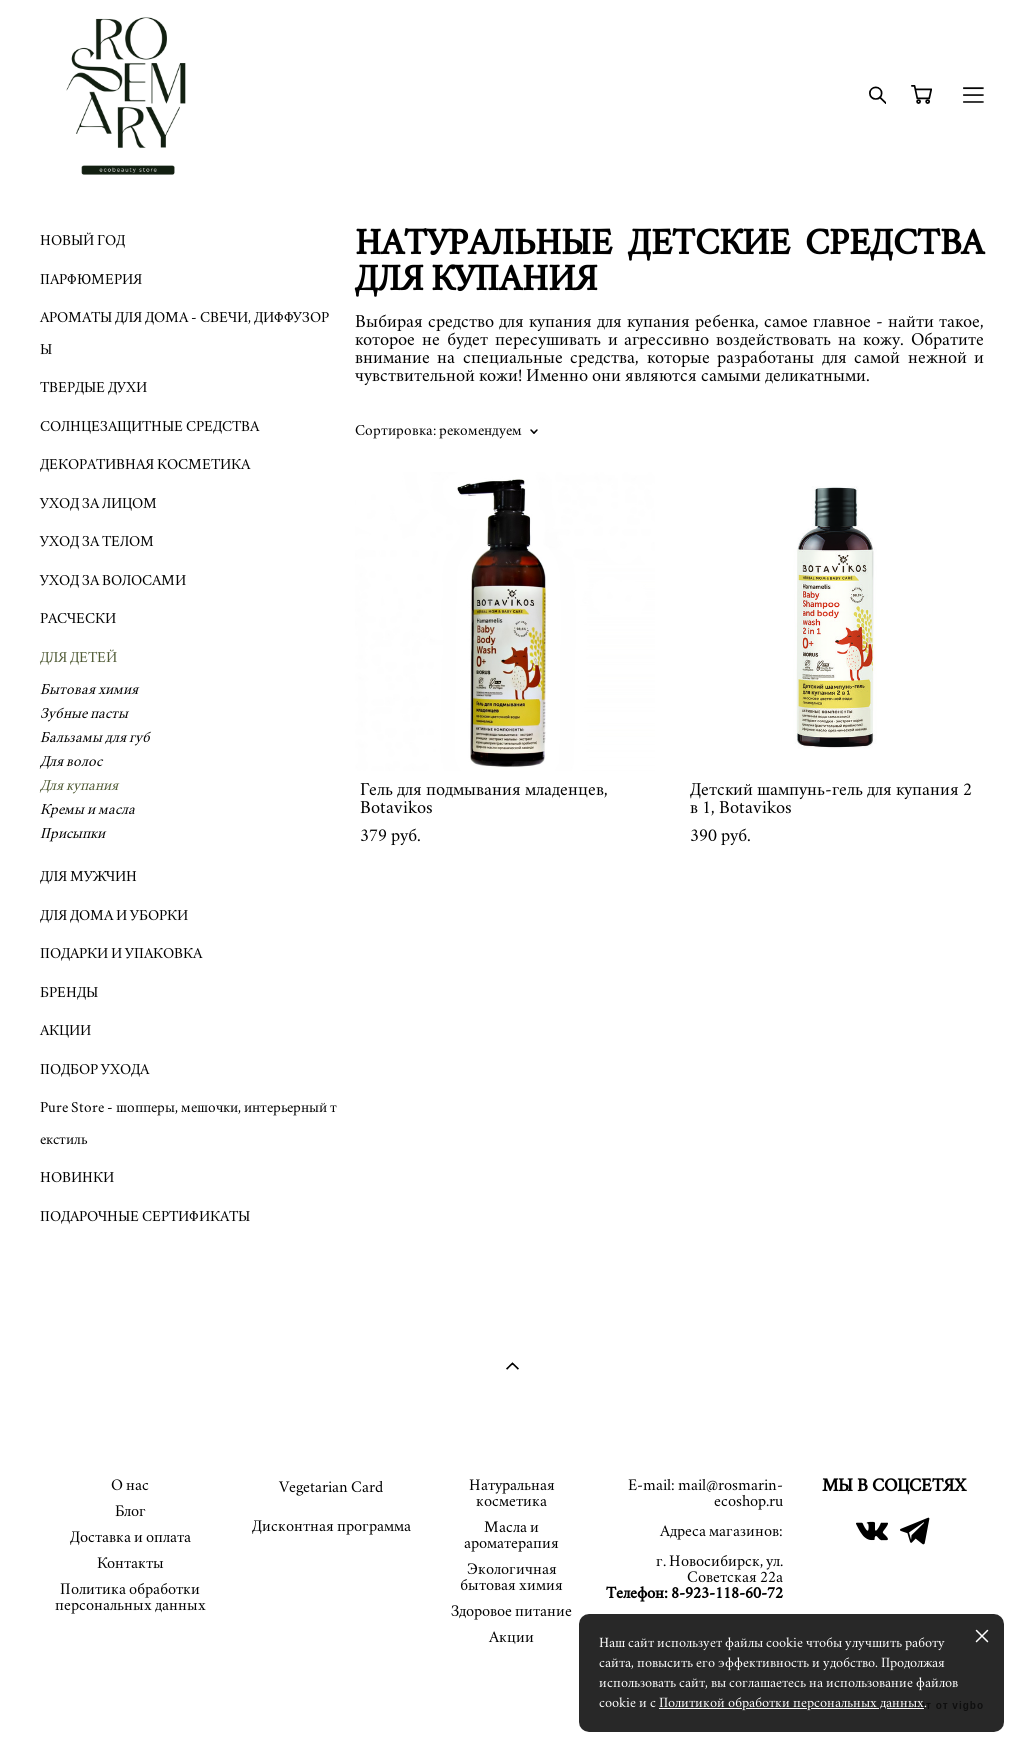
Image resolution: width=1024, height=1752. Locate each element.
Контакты (130, 1563)
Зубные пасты (84, 713)
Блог (130, 1511)
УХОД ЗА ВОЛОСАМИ (113, 580)
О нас (130, 1485)
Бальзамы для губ (95, 737)
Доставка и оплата (130, 1537)
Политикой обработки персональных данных (791, 1703)
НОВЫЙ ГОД (82, 240)
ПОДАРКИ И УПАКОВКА (121, 953)
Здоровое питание (511, 1611)
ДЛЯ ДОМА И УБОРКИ (114, 915)
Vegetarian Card (331, 1487)
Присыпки (72, 833)
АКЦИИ (65, 1030)
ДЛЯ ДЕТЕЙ (78, 657)
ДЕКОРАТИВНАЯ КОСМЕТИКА (145, 464)
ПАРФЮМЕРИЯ (91, 279)
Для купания (79, 785)
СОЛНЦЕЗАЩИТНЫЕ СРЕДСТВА (149, 426)
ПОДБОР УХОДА (94, 1069)
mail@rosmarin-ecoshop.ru (730, 1493)
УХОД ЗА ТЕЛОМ (97, 541)
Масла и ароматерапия (511, 1535)
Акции (511, 1637)
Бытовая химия (89, 689)
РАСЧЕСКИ (78, 618)
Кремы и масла (87, 809)
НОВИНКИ (77, 1177)
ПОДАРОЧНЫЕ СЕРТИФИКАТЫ (145, 1216)
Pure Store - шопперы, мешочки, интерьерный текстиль (188, 1123)
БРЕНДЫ (69, 992)
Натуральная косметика (512, 1493)
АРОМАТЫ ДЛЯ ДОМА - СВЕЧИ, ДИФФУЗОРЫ (184, 333)
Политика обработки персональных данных (130, 1597)
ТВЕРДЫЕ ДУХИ (93, 387)
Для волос (71, 761)
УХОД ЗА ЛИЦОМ (98, 503)
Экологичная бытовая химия (511, 1577)
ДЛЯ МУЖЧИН (88, 876)
